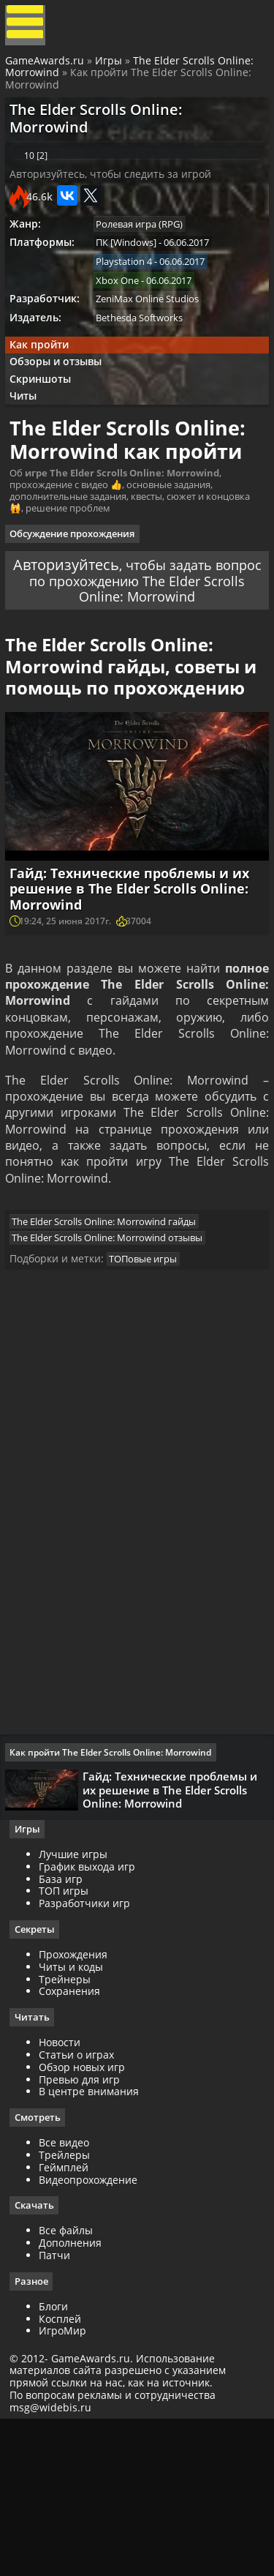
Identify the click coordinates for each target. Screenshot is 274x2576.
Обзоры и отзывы (62, 401)
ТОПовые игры (150, 1394)
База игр (66, 2027)
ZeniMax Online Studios (154, 332)
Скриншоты (46, 421)
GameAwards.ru (46, 68)
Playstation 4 (131, 292)
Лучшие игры (78, 2003)
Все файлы (71, 2382)
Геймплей (69, 2318)
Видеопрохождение (93, 2330)
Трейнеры (70, 2128)
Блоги (58, 2458)
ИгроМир (67, 2483)
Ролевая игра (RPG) (146, 251)
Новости (64, 2192)
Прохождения (78, 2104)
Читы (29, 441)
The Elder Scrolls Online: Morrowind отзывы (114, 1369)
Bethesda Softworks (146, 352)
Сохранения (74, 2141)
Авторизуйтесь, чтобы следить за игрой (116, 199)
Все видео (69, 2293)
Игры (110, 68)
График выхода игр (92, 2015)
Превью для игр (84, 2229)
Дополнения (75, 2394)
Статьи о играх (81, 2205)
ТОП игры (69, 2040)
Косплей (65, 2471)
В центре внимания (94, 2242)
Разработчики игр (89, 2052)
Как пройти (45, 382)
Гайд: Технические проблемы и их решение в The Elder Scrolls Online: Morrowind (135, 997)
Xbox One (124, 312)
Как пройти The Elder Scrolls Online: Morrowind (115, 1894)
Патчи (59, 2407)
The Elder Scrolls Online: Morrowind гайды (111, 1351)
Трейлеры (69, 2306)
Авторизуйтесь (87, 639)
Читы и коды (76, 2116)
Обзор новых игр (87, 2217)
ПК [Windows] (133, 272)
